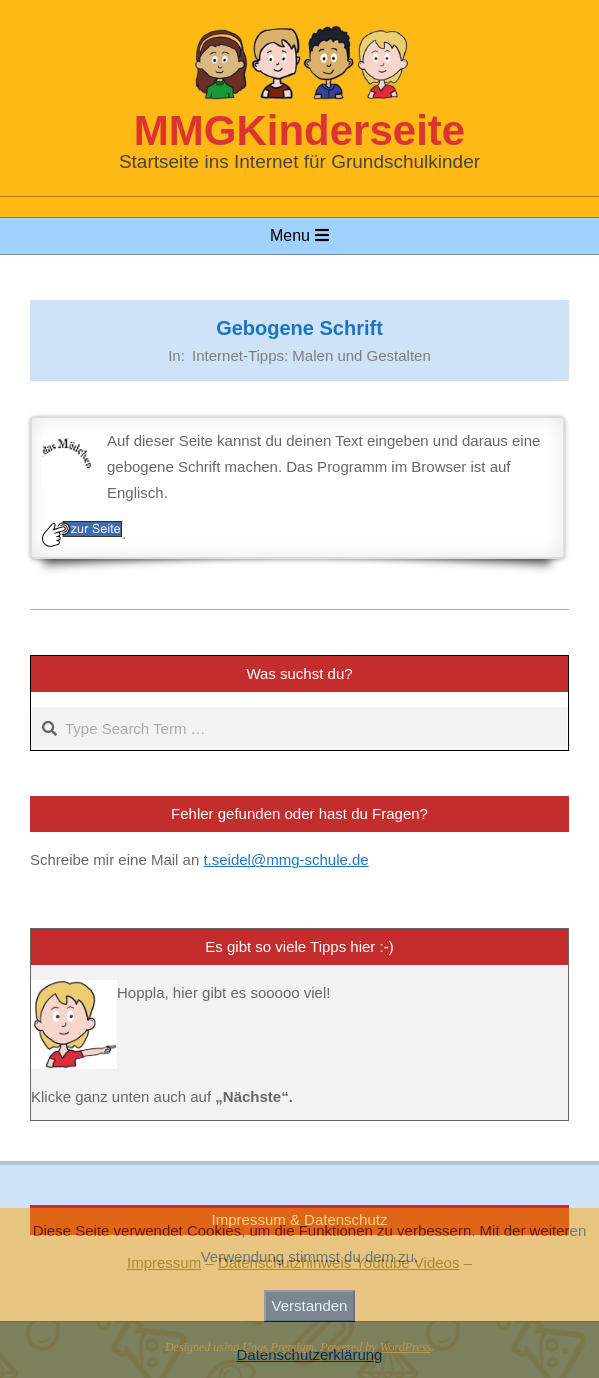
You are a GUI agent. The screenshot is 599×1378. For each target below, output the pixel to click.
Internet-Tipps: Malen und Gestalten (311, 355)
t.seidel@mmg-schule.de (285, 859)
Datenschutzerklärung (310, 1354)
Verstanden (310, 1305)
